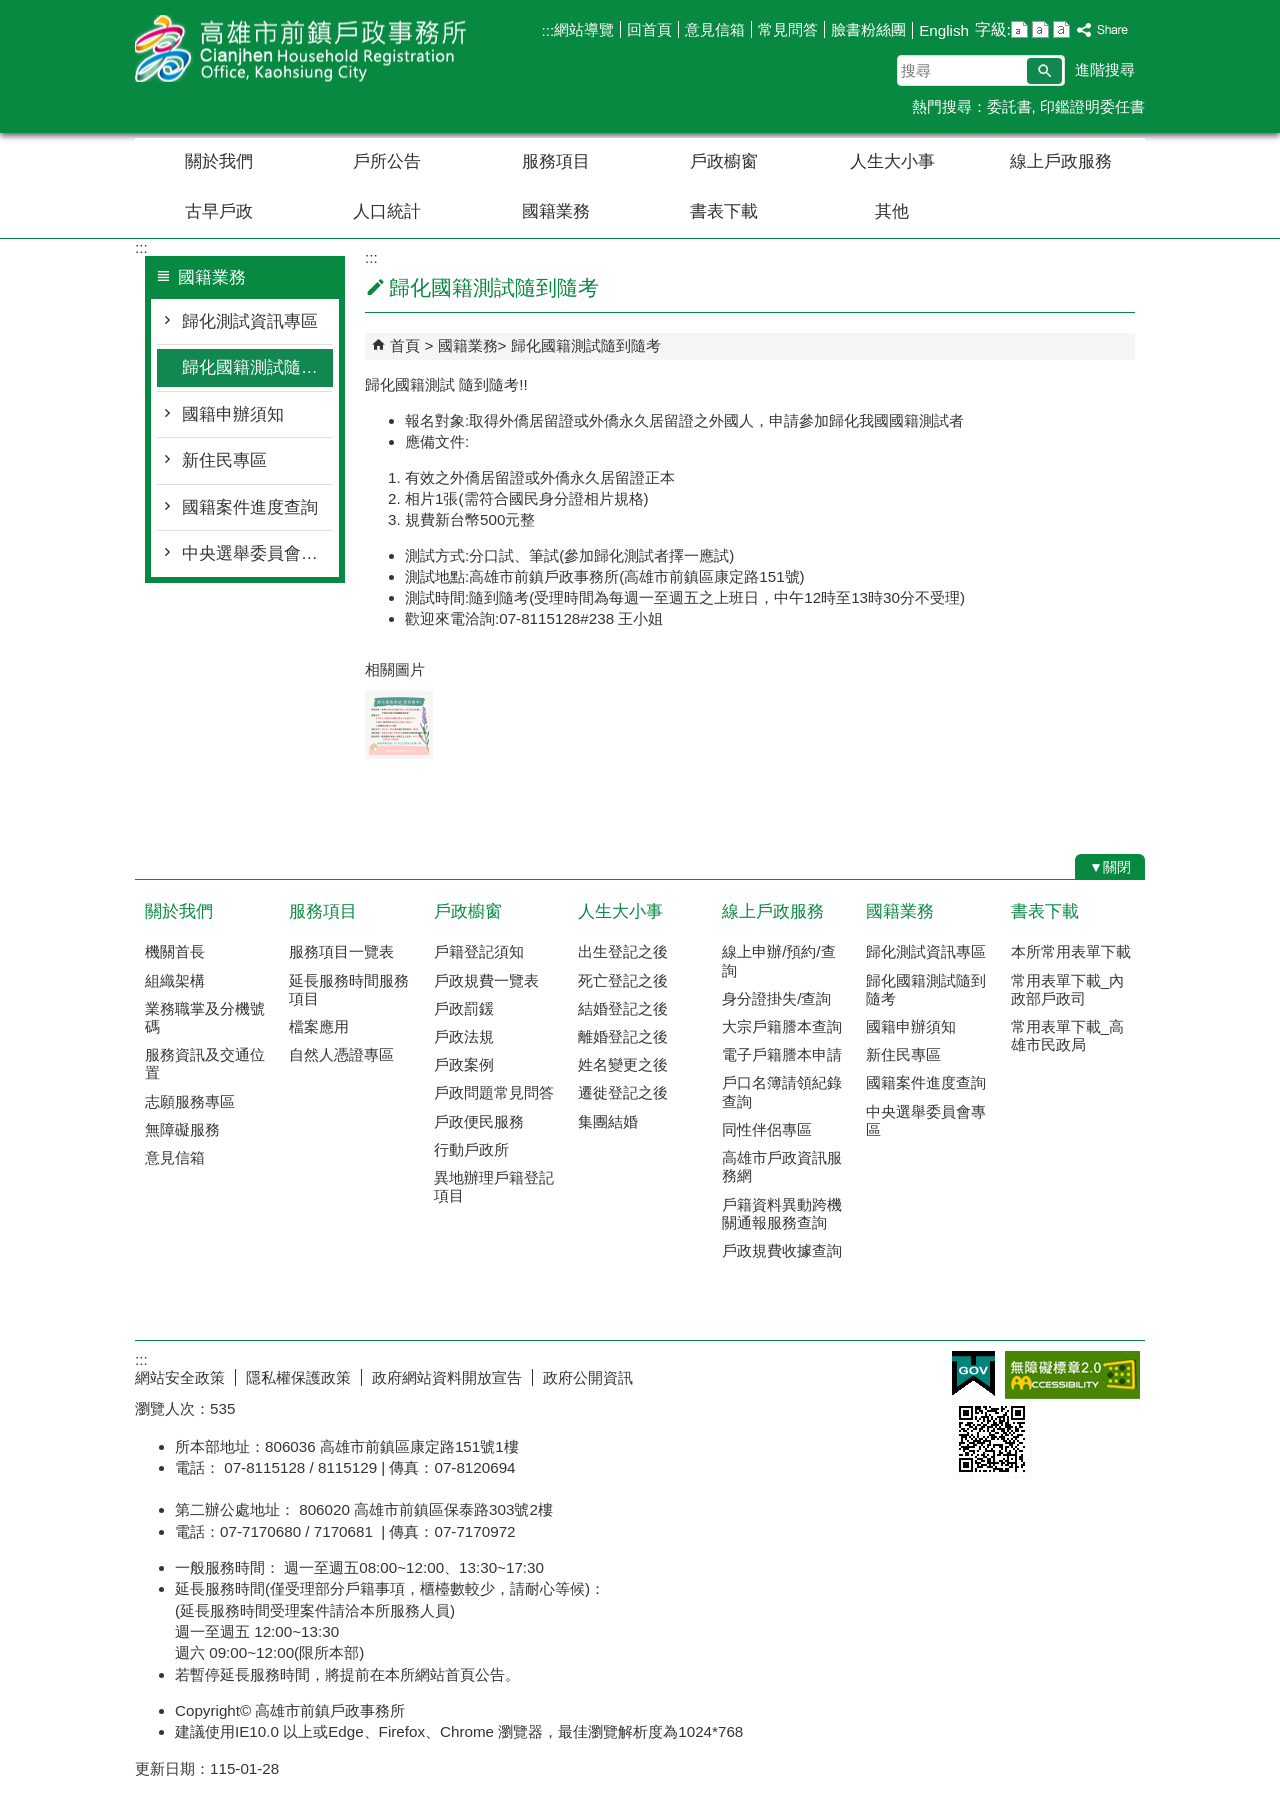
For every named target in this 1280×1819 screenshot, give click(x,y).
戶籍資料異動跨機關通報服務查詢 (782, 1213)
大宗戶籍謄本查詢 (782, 1026)
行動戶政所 (471, 1149)
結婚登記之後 (623, 1008)
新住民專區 (224, 460)
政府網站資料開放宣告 (447, 1377)
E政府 (973, 1373)
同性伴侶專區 (767, 1129)
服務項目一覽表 (341, 951)
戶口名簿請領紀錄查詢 (782, 1091)
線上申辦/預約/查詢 (778, 960)
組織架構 (175, 980)
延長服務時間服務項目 (349, 989)
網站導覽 (584, 29)
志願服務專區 (190, 1101)
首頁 (405, 345)
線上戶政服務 (1061, 161)
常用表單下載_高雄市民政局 (1067, 1035)
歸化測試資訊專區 (250, 321)
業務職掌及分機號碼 (205, 1017)
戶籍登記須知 (479, 951)
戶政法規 (464, 1036)
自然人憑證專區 (341, 1054)
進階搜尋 (1105, 69)
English (944, 30)
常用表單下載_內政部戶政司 (1067, 989)
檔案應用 (319, 1026)
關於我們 (219, 161)
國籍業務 (556, 211)
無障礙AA (1072, 1375)
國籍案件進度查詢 (250, 507)
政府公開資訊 (588, 1377)
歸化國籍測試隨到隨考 (257, 367)
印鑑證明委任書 (1092, 106)
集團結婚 (608, 1121)
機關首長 (175, 951)
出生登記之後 (623, 951)
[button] (1044, 71)
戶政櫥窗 (724, 161)
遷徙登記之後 (623, 1092)
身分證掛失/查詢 (776, 998)
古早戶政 (219, 211)
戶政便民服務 (479, 1121)
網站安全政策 (180, 1377)
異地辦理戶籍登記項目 (494, 1186)
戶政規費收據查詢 (782, 1250)
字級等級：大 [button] (1061, 29)
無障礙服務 (182, 1129)
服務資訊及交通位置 (205, 1063)
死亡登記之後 (623, 980)
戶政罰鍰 (464, 1008)
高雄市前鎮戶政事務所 (304, 48)
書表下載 (724, 211)
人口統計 (387, 211)
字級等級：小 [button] (1019, 29)
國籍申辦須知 (233, 414)
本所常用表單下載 (1071, 951)
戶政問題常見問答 (494, 1092)
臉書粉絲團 (868, 29)
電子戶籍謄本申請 (782, 1054)
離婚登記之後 (623, 1036)
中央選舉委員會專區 (257, 553)
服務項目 (556, 161)
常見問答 (788, 29)
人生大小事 (892, 161)
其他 (892, 211)
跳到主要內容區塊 (10, 10)
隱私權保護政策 (298, 1377)
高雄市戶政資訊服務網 (782, 1166)
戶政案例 (464, 1064)
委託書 (1009, 106)
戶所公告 (387, 161)
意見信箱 (715, 29)
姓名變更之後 (623, 1064)
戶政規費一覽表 (486, 980)
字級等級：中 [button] (1040, 29)
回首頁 (649, 29)
